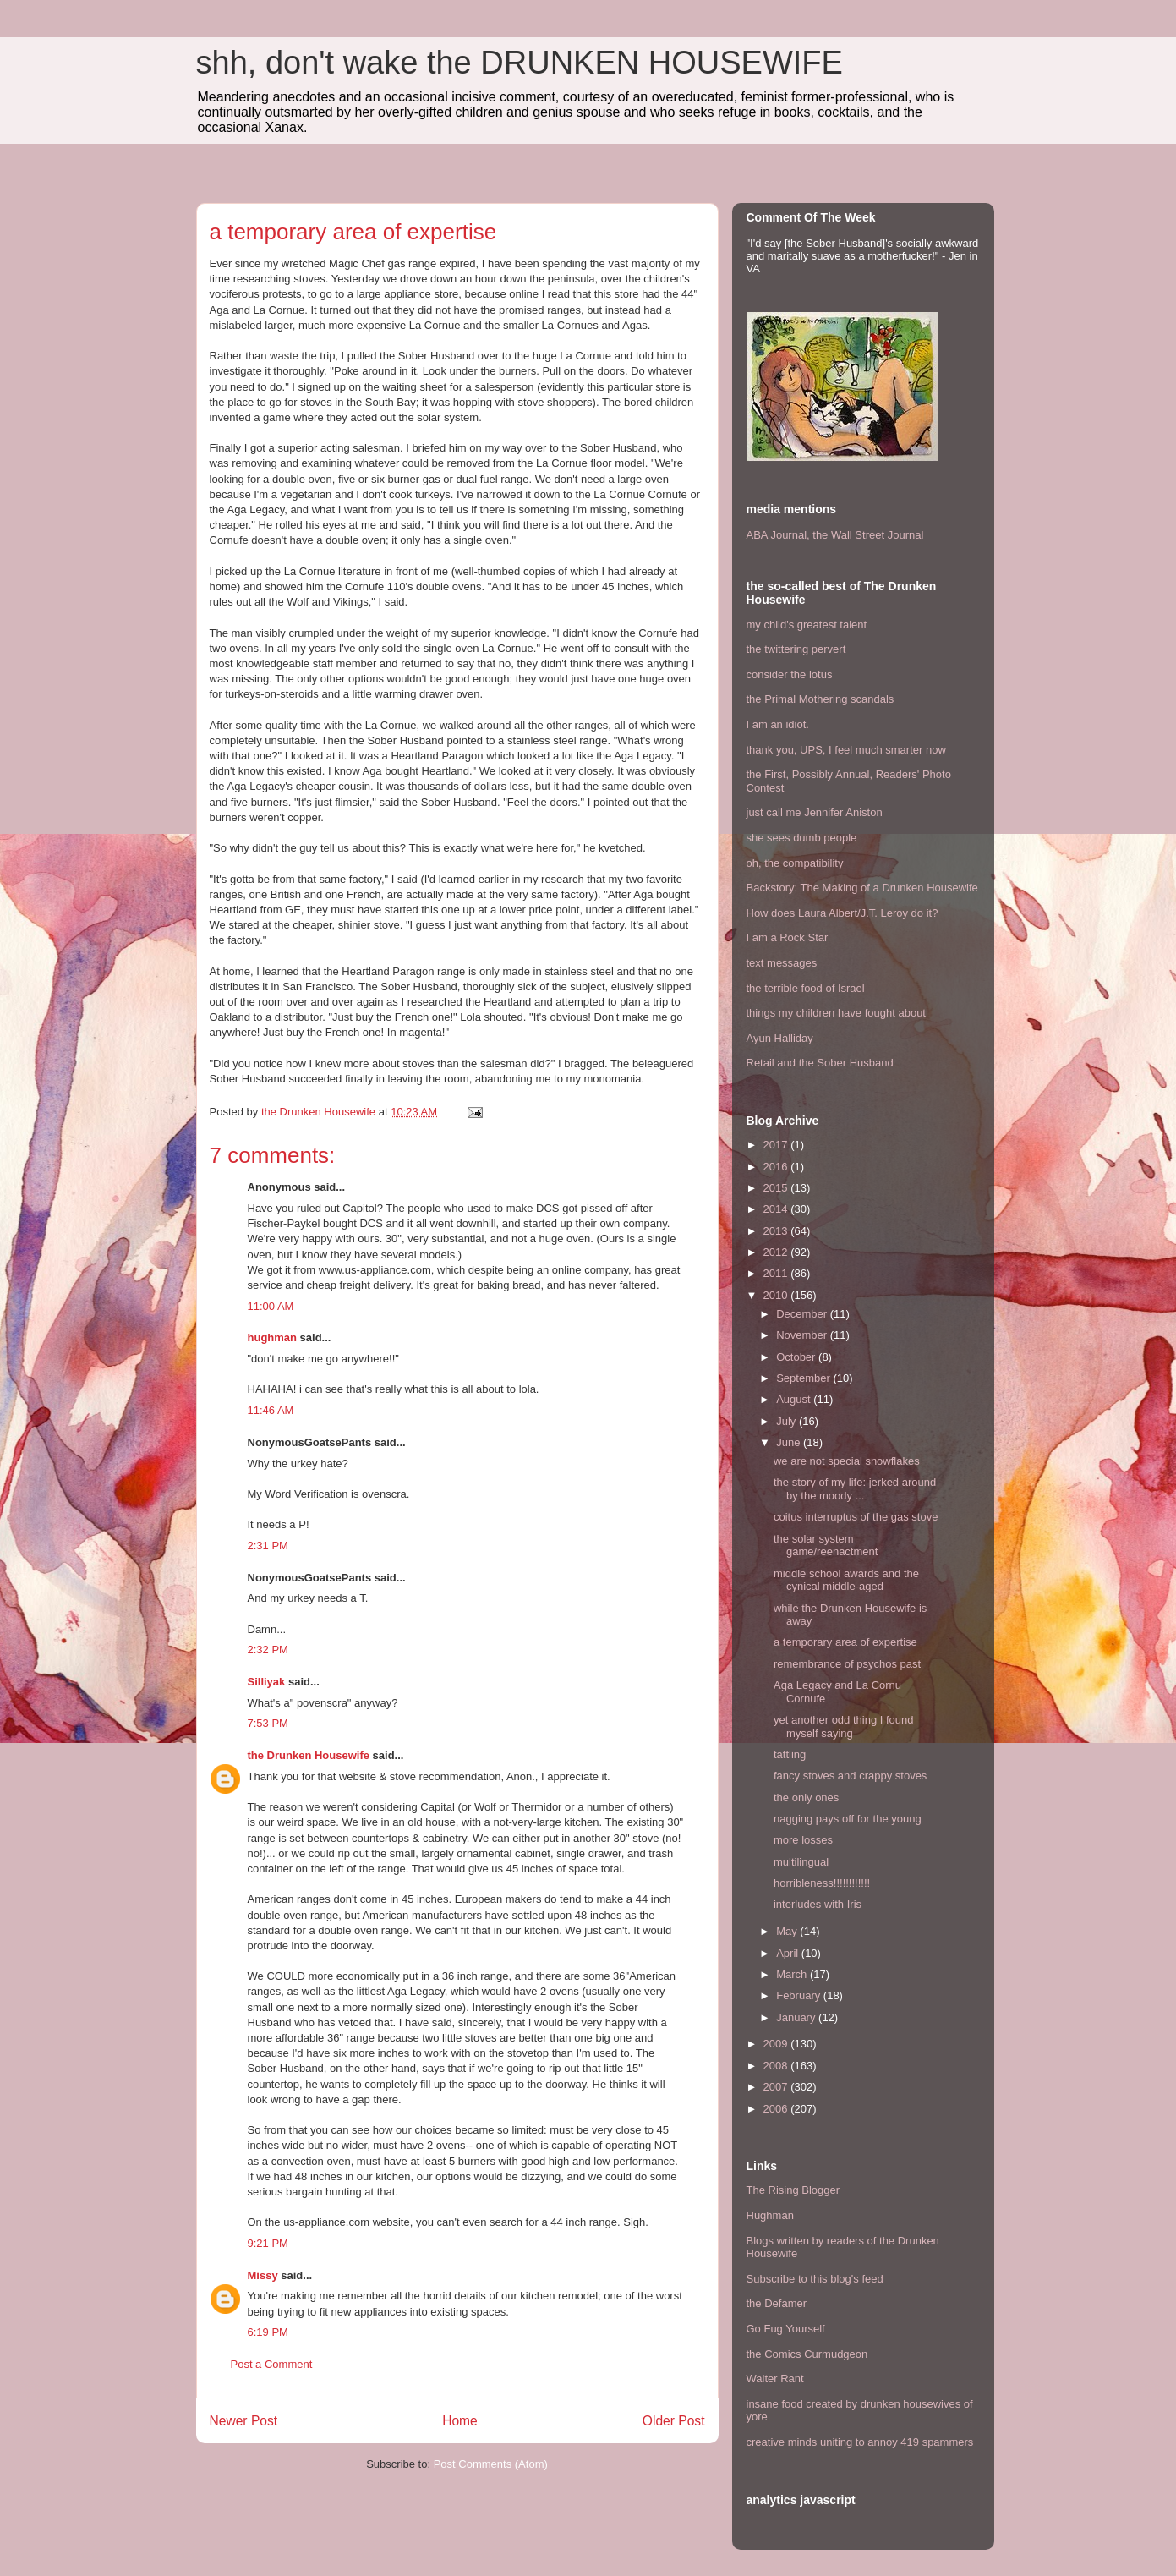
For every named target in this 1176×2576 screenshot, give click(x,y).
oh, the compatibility (795, 863)
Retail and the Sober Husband (820, 1062)
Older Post (674, 2421)
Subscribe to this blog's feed (815, 2278)
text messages (782, 962)
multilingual (801, 1861)
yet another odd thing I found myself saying (844, 1726)
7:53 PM (268, 1723)
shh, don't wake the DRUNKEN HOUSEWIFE (519, 62)
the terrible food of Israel (806, 988)
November (803, 1335)
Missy (263, 2275)
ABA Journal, (778, 535)
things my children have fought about (836, 1012)
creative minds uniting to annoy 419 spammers (860, 2442)
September (804, 1378)
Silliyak (267, 1681)
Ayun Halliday (780, 1038)
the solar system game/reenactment (826, 1545)
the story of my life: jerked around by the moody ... (855, 1489)
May (788, 1931)
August (794, 1399)
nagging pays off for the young (848, 1818)
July (787, 1421)
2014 (777, 1209)
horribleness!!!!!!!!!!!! (822, 1883)
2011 (777, 1273)
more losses (803, 1839)
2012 (777, 1252)
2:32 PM (268, 1649)
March (793, 1974)
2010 (777, 1295)
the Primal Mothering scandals (820, 699)
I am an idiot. (778, 724)
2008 (777, 2065)
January (797, 2017)
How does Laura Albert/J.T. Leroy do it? (842, 913)
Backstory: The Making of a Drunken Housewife (862, 887)
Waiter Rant (775, 2378)
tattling (790, 1754)
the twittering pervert (796, 649)
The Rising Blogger (793, 2190)
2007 (777, 2086)
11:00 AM (271, 1306)
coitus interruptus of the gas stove (856, 1516)
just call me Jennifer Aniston (815, 812)
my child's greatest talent (807, 624)
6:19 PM (268, 2332)
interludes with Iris (817, 1904)
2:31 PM (268, 1545)
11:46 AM (271, 1410)
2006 (777, 2108)
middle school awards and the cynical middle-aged (846, 1580)
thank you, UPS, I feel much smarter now (846, 749)
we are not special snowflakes (847, 1461)
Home (460, 2421)
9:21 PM (268, 2243)
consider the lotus (790, 674)
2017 (777, 1144)
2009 (777, 2043)
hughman (273, 1337)
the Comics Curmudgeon (807, 2354)
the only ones (806, 1797)
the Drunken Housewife (308, 1755)
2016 (777, 1166)
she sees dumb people (802, 837)
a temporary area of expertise (845, 1642)
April (788, 1953)
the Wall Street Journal (867, 535)
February (799, 1995)
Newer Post (244, 2421)
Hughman (770, 2215)
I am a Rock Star (788, 937)
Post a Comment (272, 2364)
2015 (777, 1187)
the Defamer (777, 2303)
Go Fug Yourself (786, 2328)
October (797, 1357)
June (789, 1442)
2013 (777, 1231)
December (803, 1313)
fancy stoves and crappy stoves (850, 1775)
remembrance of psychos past (847, 1664)
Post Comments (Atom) (491, 2464)
